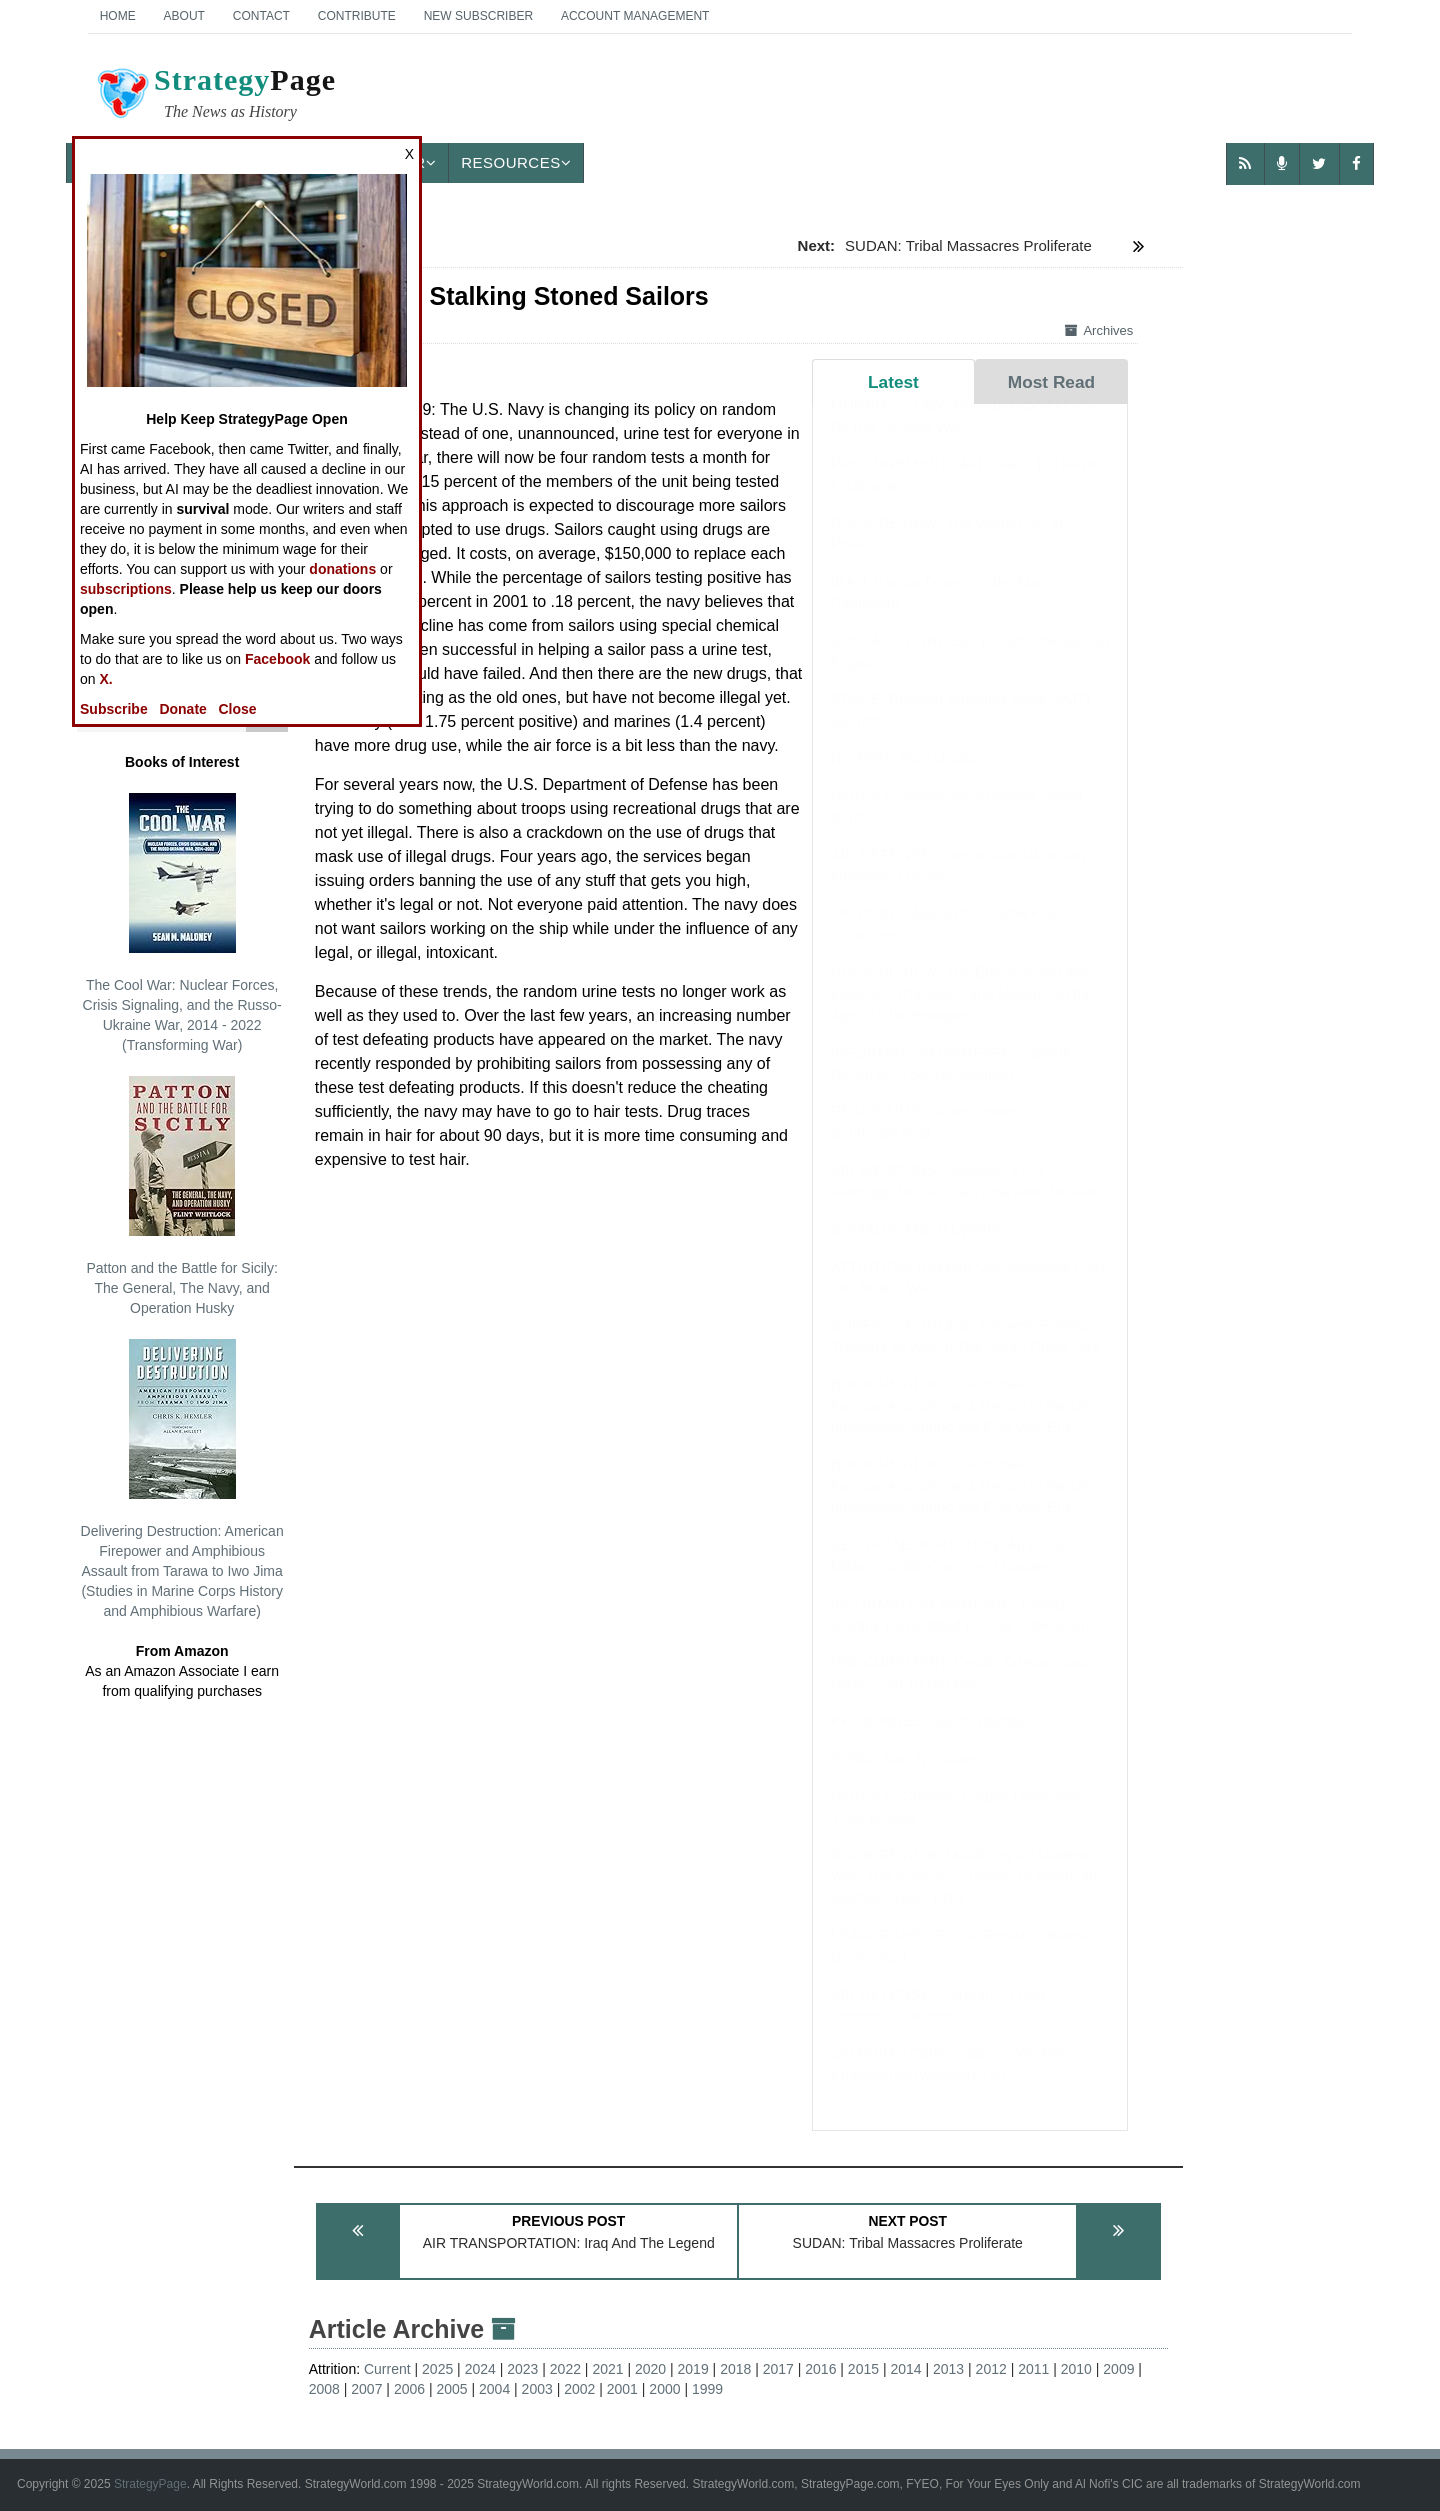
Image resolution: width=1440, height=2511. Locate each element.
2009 (1118, 2369)
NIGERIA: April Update (907, 777)
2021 (607, 2369)
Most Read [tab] (1051, 382)
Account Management (635, 16)
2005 (451, 2389)
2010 (1076, 2369)
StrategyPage (150, 2484)
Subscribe (114, 709)
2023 (522, 2369)
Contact (261, 16)
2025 (437, 2369)
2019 (693, 2369)
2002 (579, 2389)
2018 (735, 2369)
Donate (182, 709)
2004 (494, 2389)
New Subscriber (478, 16)
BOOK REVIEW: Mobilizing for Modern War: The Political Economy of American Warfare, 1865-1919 (964, 1896)
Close (238, 709)
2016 (820, 2369)
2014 (905, 2369)
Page (215, 96)
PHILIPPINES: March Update (928, 1740)
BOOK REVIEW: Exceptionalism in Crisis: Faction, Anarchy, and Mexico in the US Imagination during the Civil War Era (969, 1425)
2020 (650, 2369)
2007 (366, 2389)
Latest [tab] (893, 382)
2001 (622, 2389)
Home (118, 16)
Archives (1099, 330)
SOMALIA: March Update (915, 1248)
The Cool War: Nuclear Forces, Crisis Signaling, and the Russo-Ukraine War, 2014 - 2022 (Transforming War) (182, 923)
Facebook (277, 659)
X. (105, 679)
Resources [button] (516, 162)
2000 (664, 2389)
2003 (537, 2389)
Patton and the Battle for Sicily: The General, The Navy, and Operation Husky (181, 1196)
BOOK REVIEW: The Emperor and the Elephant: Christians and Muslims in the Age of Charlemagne (962, 1013)
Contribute (357, 16)
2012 (991, 2369)
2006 (409, 2389)
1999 (707, 2389)
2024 (480, 2369)
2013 (948, 2369)
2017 (778, 2369)
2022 (565, 2369)
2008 (324, 2389)
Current (387, 2369)
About (184, 16)
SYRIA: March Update (905, 1778)
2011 (1033, 2369)
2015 (863, 2369)
